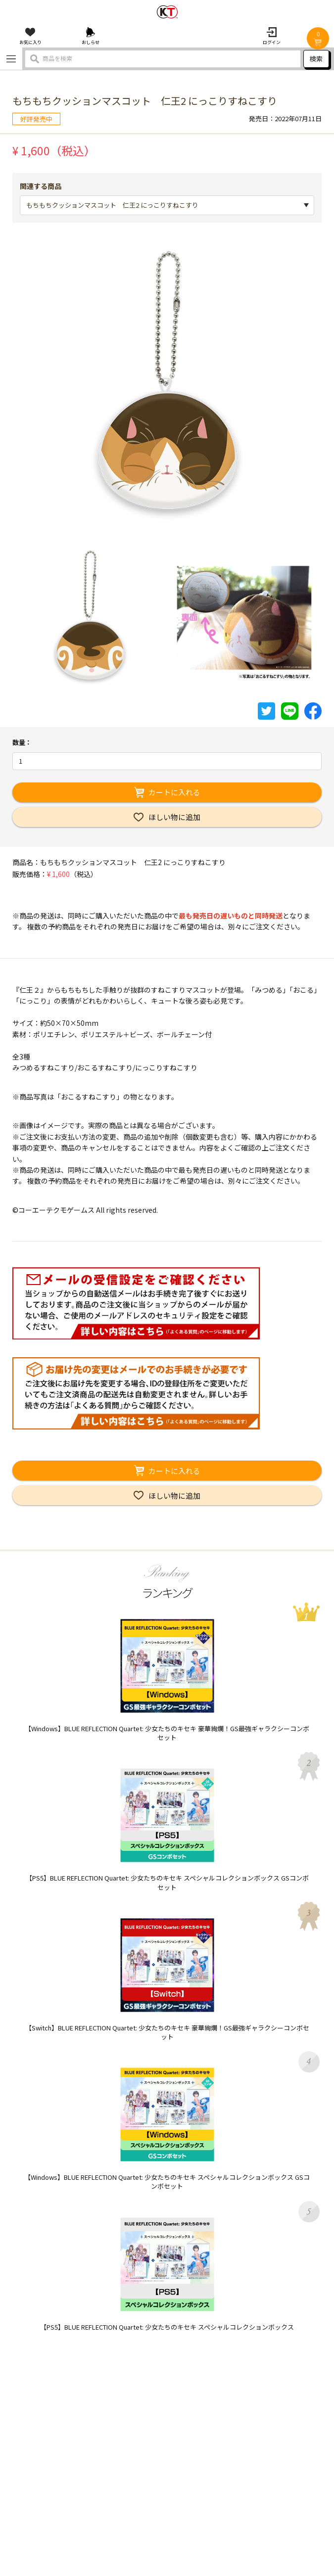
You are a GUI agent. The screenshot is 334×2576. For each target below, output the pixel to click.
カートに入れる (174, 792)
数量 (18, 742)
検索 (316, 58)
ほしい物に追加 (174, 817)
